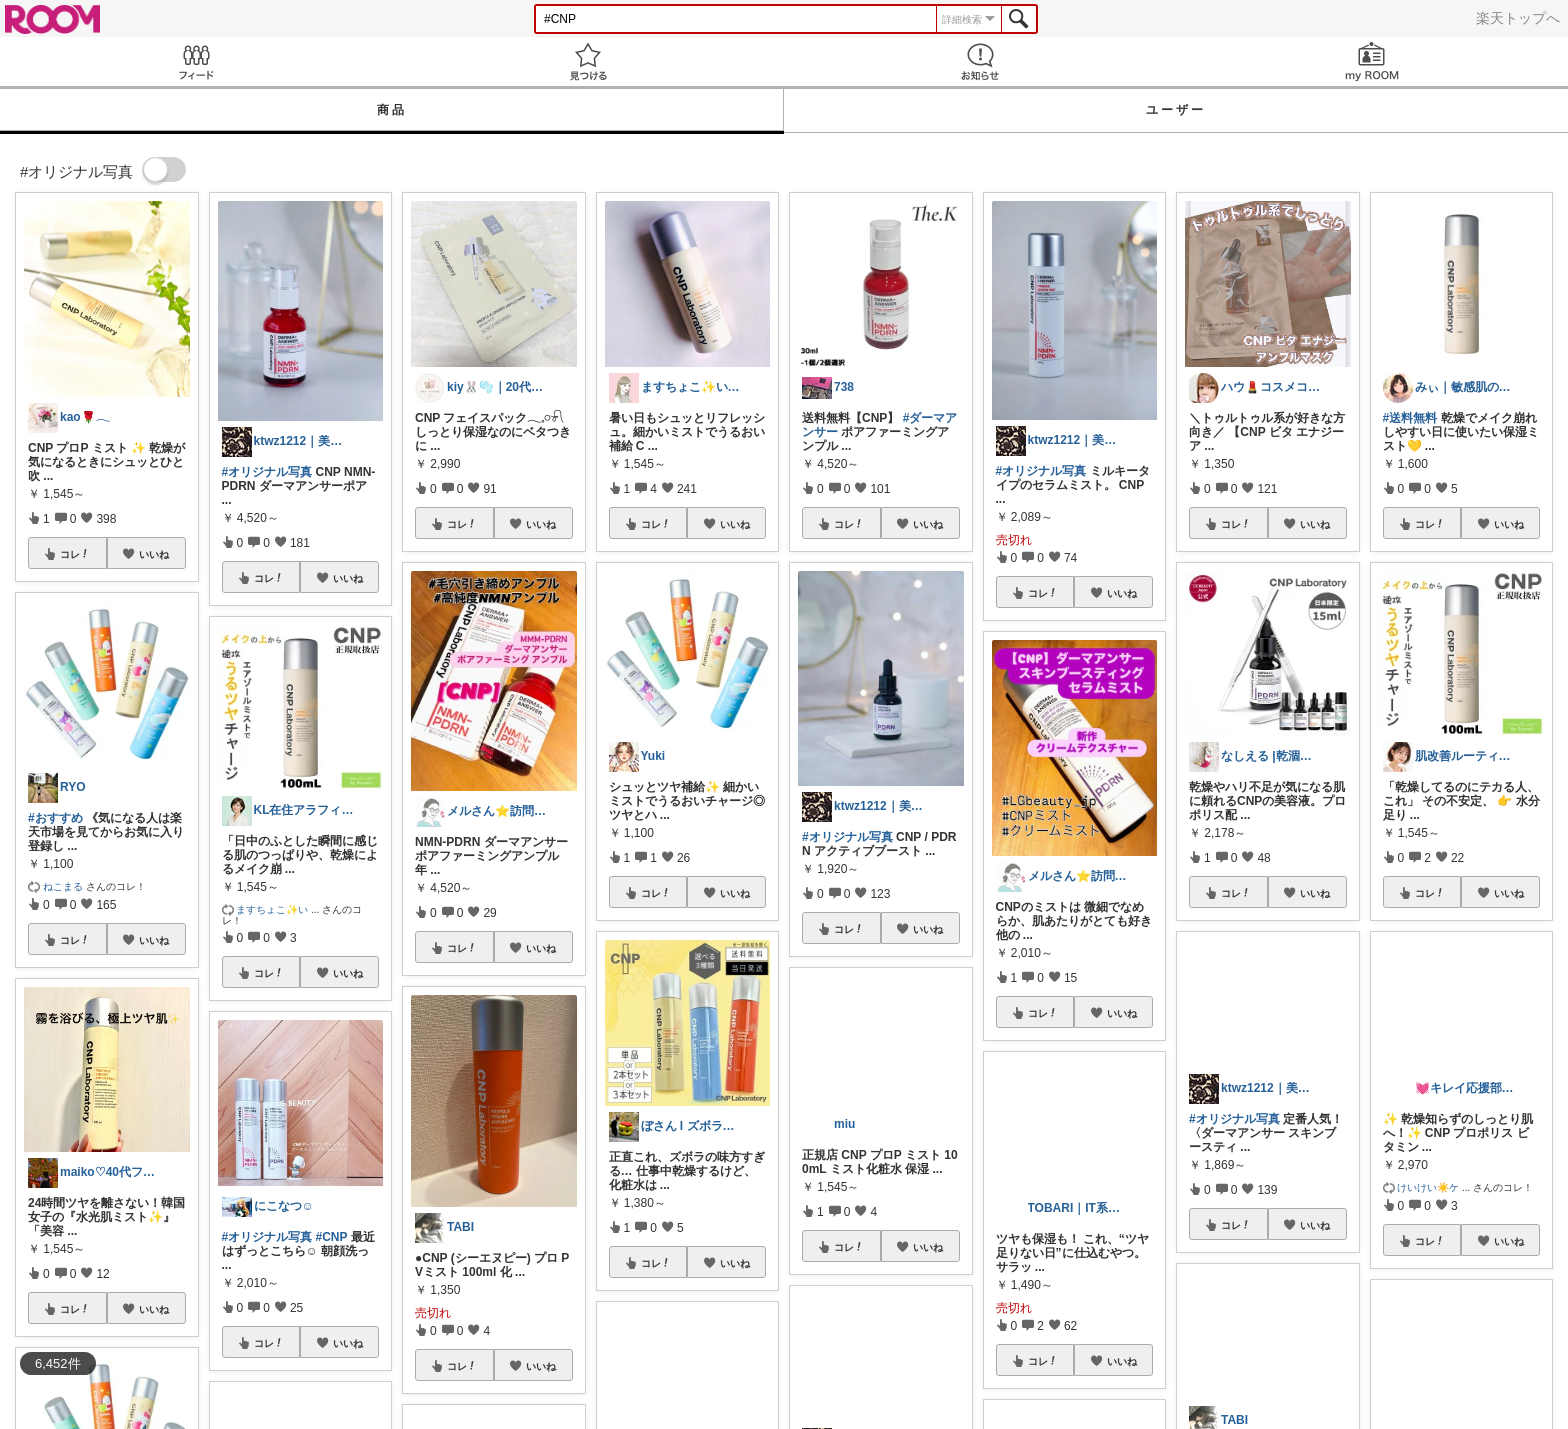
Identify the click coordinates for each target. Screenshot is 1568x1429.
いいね (154, 554)
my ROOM (1372, 61)
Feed (196, 61)
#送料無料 (1410, 418)
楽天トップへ (1518, 18)
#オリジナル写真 (267, 472)
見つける (588, 61)
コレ (75, 554)
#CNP (332, 1237)
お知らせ (980, 61)
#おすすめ (55, 818)
